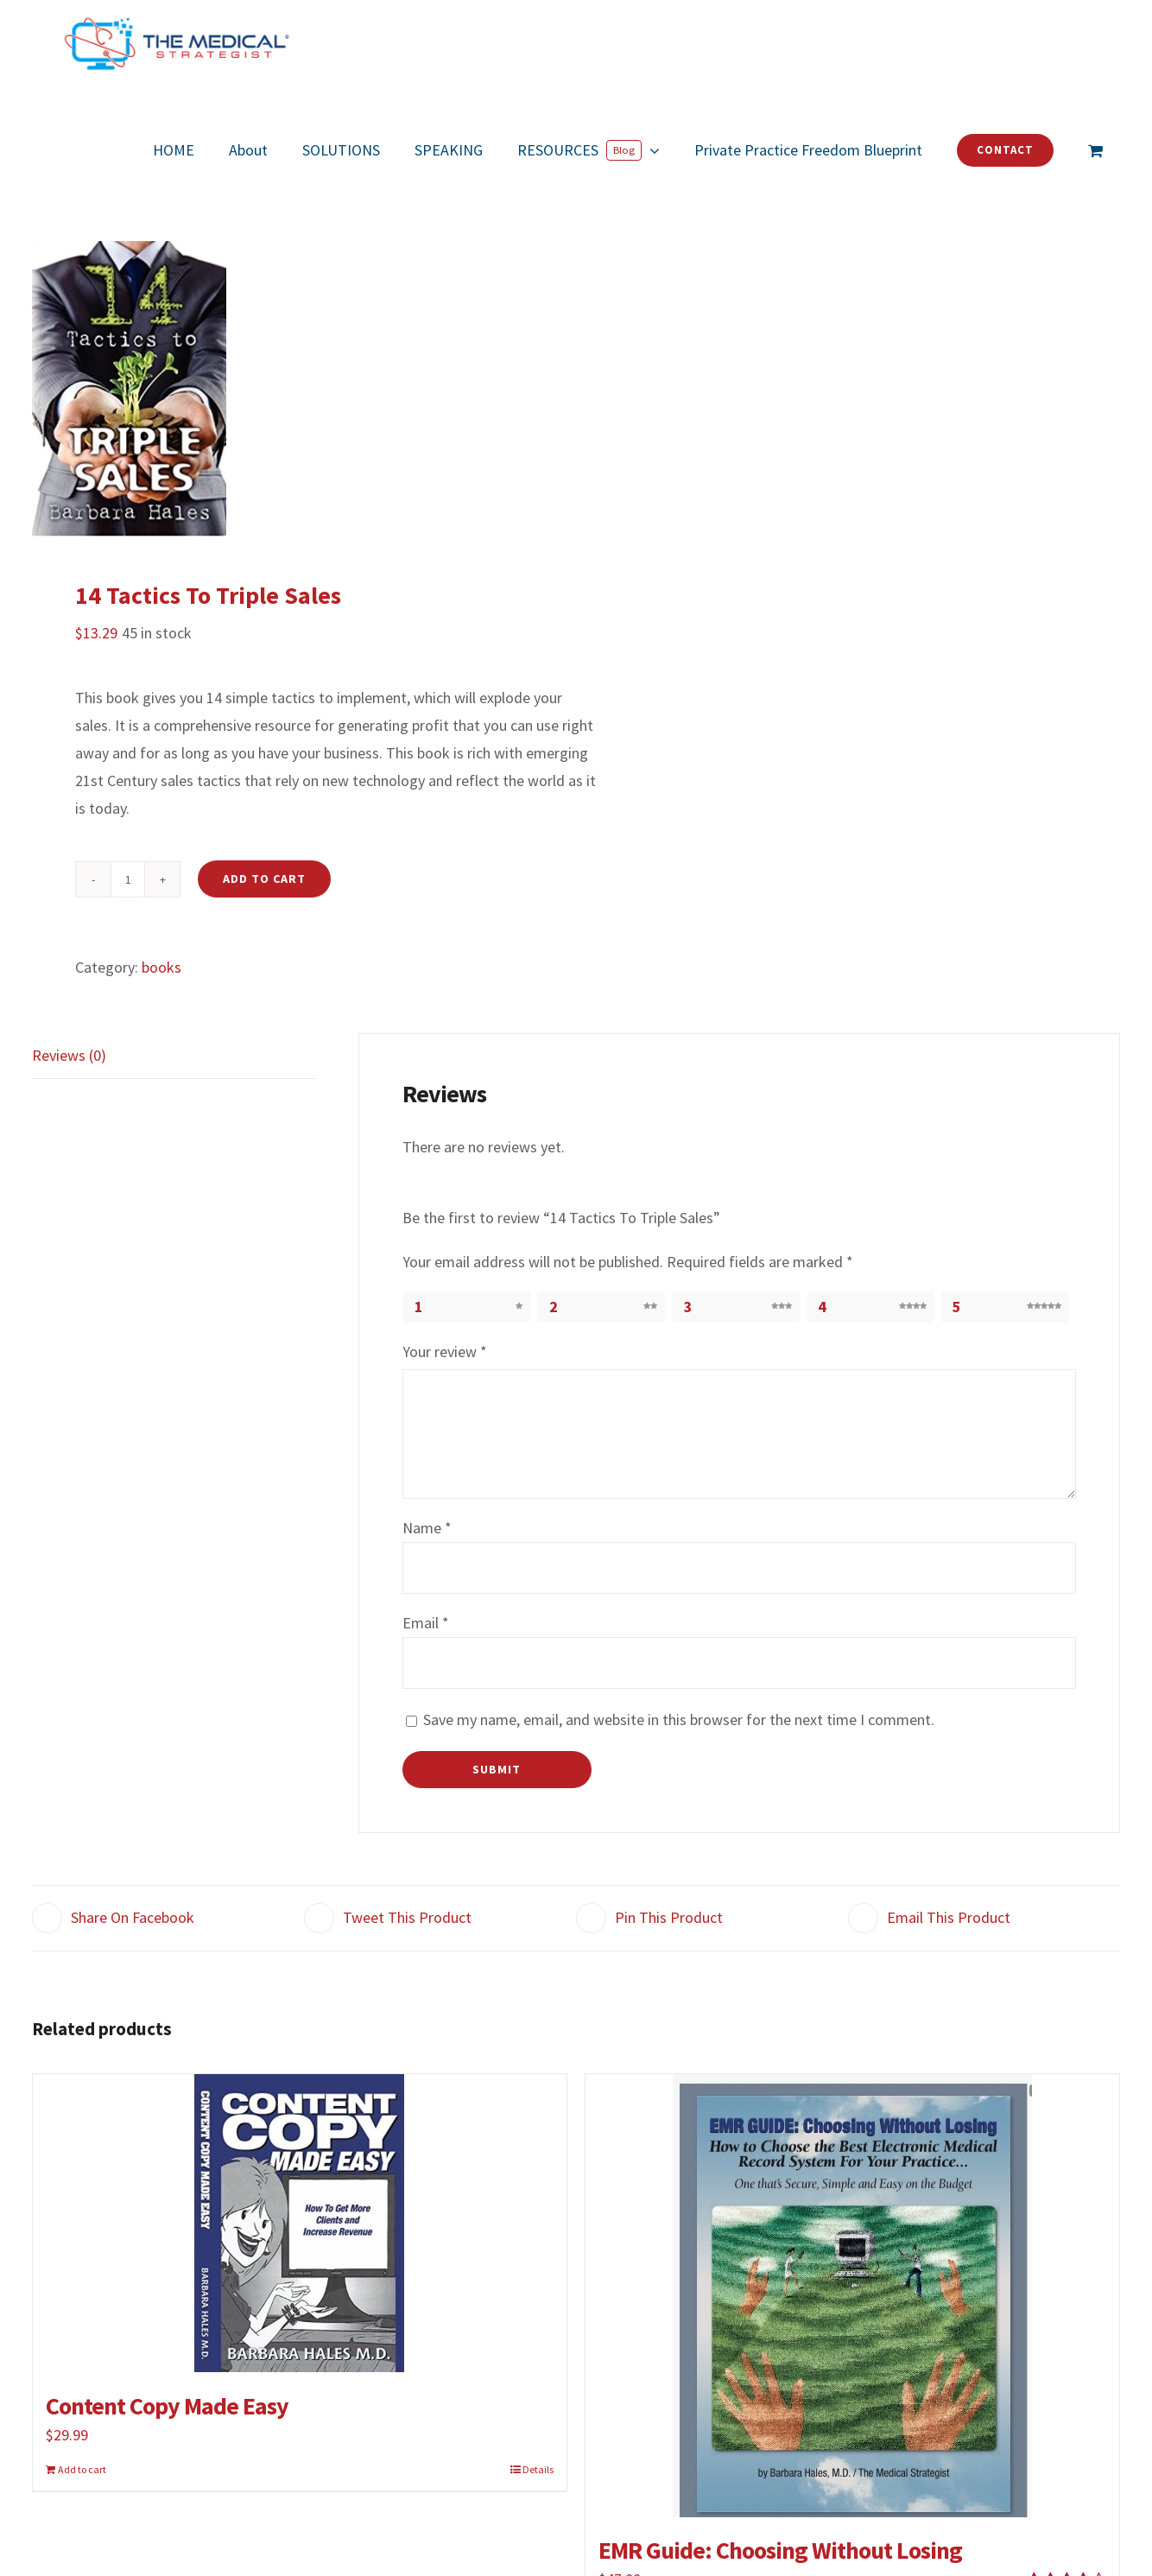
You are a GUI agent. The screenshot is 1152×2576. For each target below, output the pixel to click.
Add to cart (264, 878)
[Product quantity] (128, 879)
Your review (444, 1351)
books (161, 967)
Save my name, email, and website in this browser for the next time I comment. (678, 1719)
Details (538, 2469)
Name (427, 1528)
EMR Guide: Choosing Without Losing (780, 2550)
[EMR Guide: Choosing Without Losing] (852, 2295)
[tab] (173, 1056)
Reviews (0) (69, 1055)
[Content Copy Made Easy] (300, 2223)
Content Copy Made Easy (167, 2405)
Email (425, 1623)
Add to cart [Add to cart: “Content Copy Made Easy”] (82, 2469)
